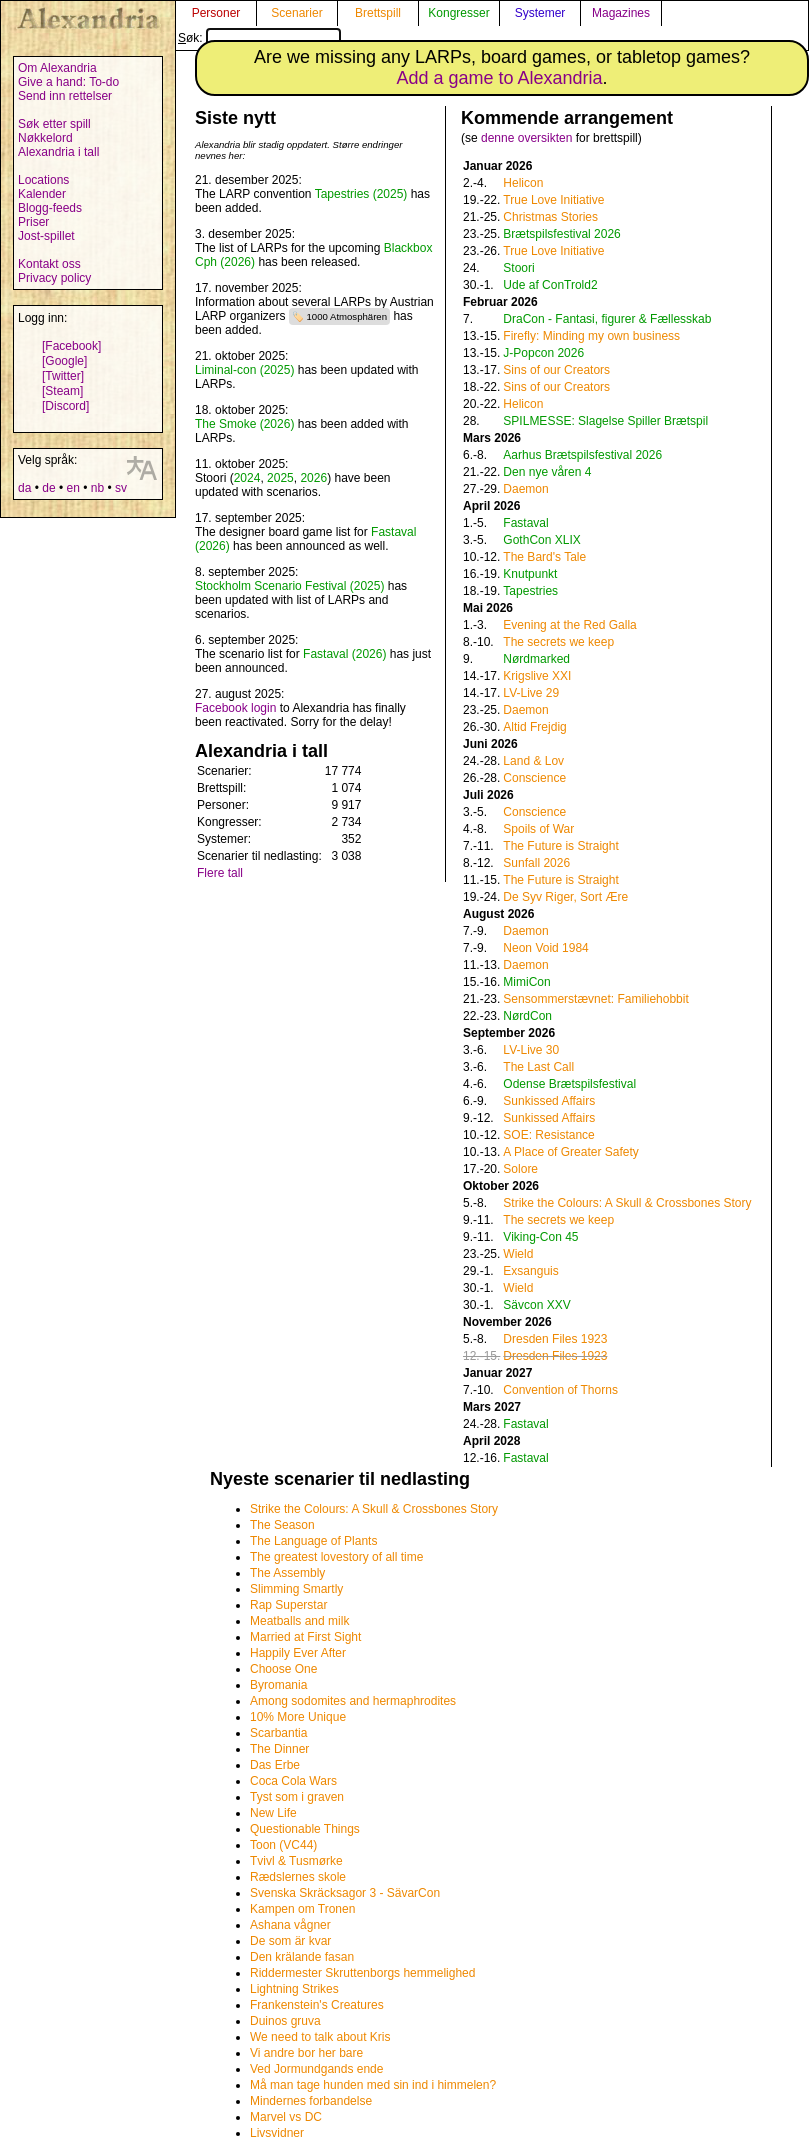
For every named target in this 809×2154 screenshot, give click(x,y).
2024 (247, 478)
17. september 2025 (248, 518)
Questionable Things (305, 1829)
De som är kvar (290, 1941)
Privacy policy (54, 278)
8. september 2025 (245, 572)
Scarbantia (278, 1733)
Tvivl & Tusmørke (296, 1861)
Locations (43, 180)
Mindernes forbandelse (311, 2101)
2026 (313, 478)
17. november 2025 (246, 288)
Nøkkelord (45, 138)
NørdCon (527, 1016)
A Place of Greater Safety (570, 1152)
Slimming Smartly (296, 1589)
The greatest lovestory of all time (336, 1557)
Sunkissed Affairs (549, 1101)
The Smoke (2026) (244, 424)
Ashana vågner (290, 1925)
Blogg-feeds (50, 208)
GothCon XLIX (541, 540)
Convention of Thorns (560, 1390)
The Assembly (287, 1573)
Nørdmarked (536, 659)
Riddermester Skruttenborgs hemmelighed (362, 1973)
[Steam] (62, 391)
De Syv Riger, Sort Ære (565, 897)
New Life (273, 1813)
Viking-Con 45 (540, 1237)
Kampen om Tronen (302, 1909)
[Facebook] (71, 346)
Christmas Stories (550, 217)
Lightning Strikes (294, 1989)
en (72, 488)
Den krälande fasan (302, 1957)
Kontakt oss (49, 264)
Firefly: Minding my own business (591, 336)
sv (121, 488)
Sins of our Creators (556, 370)
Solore (520, 1169)
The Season (282, 1525)
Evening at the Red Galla (569, 625)
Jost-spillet (46, 236)
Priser (33, 222)
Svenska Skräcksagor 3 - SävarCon (345, 1893)
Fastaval (525, 523)
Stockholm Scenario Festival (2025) (289, 586)
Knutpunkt (530, 574)
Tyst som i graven (297, 1797)
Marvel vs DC (286, 2117)
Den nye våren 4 (547, 472)
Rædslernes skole (298, 1877)
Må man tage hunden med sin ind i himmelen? (373, 2085)
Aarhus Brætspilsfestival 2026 (582, 455)
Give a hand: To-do (68, 82)
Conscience (534, 778)
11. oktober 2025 (240, 464)
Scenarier (296, 13)
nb (97, 488)
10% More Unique (298, 1717)
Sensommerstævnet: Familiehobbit (595, 999)
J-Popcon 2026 (543, 353)
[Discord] (65, 406)
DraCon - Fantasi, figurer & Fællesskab (607, 319)
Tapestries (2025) (361, 194)
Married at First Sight (305, 1637)
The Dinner (279, 1749)
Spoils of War (538, 829)
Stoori (518, 268)
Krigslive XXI (537, 676)
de (48, 488)
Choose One (283, 1669)
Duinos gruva (285, 2021)
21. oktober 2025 (240, 356)
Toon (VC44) (283, 1845)
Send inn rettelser (65, 96)
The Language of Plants (313, 1541)
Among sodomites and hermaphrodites (353, 1701)
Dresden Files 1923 (555, 1339)
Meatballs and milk (299, 1621)
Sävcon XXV (536, 1305)
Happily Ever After (298, 1653)
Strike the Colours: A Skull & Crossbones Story (627, 1203)
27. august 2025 (238, 694)
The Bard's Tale (544, 557)
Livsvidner (277, 2133)
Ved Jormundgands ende (316, 2069)
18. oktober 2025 (240, 410)
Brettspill (378, 13)
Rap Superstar (288, 1605)
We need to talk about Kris (320, 2037)
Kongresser (458, 13)
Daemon (525, 489)
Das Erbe (275, 1765)
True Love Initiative (553, 200)
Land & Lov (533, 761)
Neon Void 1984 (545, 948)
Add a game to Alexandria (499, 78)
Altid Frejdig (534, 727)
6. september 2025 (245, 640)
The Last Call (538, 1067)
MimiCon (526, 982)
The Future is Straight (560, 846)
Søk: (259, 38)
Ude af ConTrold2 (550, 285)
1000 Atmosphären (347, 316)
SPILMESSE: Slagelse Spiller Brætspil (605, 421)
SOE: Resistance (548, 1135)
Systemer (540, 13)
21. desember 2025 (246, 180)
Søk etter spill (54, 124)
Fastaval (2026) (344, 654)
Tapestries (530, 591)
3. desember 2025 (243, 234)
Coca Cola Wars (293, 1781)
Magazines (621, 13)
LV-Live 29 (531, 693)
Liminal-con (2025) (244, 370)
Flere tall (220, 873)
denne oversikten (526, 138)
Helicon (523, 183)
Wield (518, 1254)
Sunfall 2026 (536, 863)
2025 (280, 478)
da (24, 488)
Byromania (278, 1685)
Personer (216, 13)
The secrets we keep (558, 642)
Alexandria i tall (58, 152)
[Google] (64, 361)
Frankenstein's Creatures (317, 2005)
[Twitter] (63, 376)
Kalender (42, 194)
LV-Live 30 (531, 1050)
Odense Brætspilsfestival (569, 1084)
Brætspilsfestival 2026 (561, 234)
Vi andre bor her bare (306, 2053)
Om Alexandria (57, 68)
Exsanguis (530, 1271)
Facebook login (235, 708)
